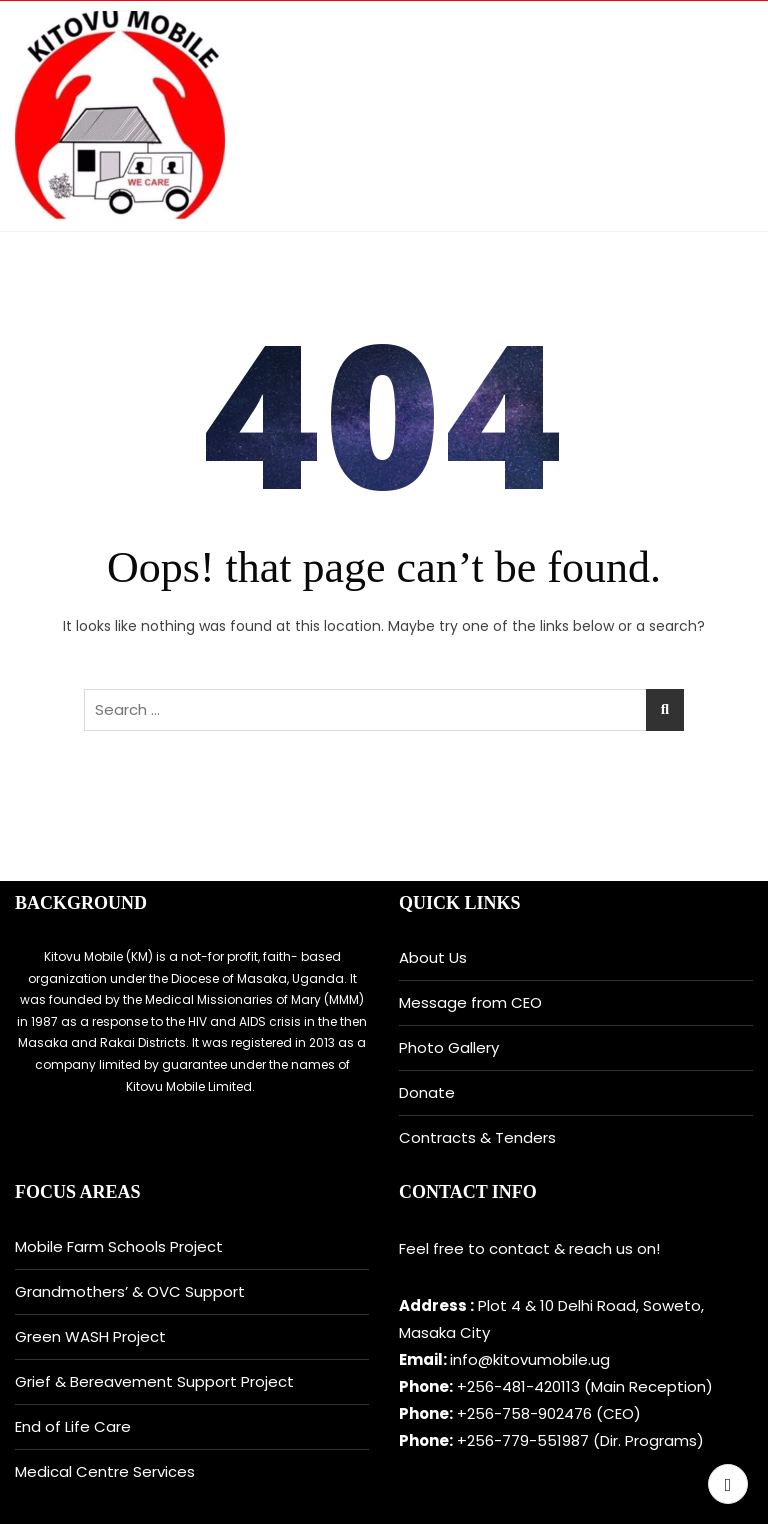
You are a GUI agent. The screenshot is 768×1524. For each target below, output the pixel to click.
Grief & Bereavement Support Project (154, 1381)
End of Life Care (73, 1426)
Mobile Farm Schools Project (119, 1246)
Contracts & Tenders (477, 1137)
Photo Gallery (449, 1047)
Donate (427, 1092)
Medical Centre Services (105, 1471)
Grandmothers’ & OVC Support (130, 1291)
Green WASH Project (90, 1336)
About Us (433, 957)
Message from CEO (470, 1002)
